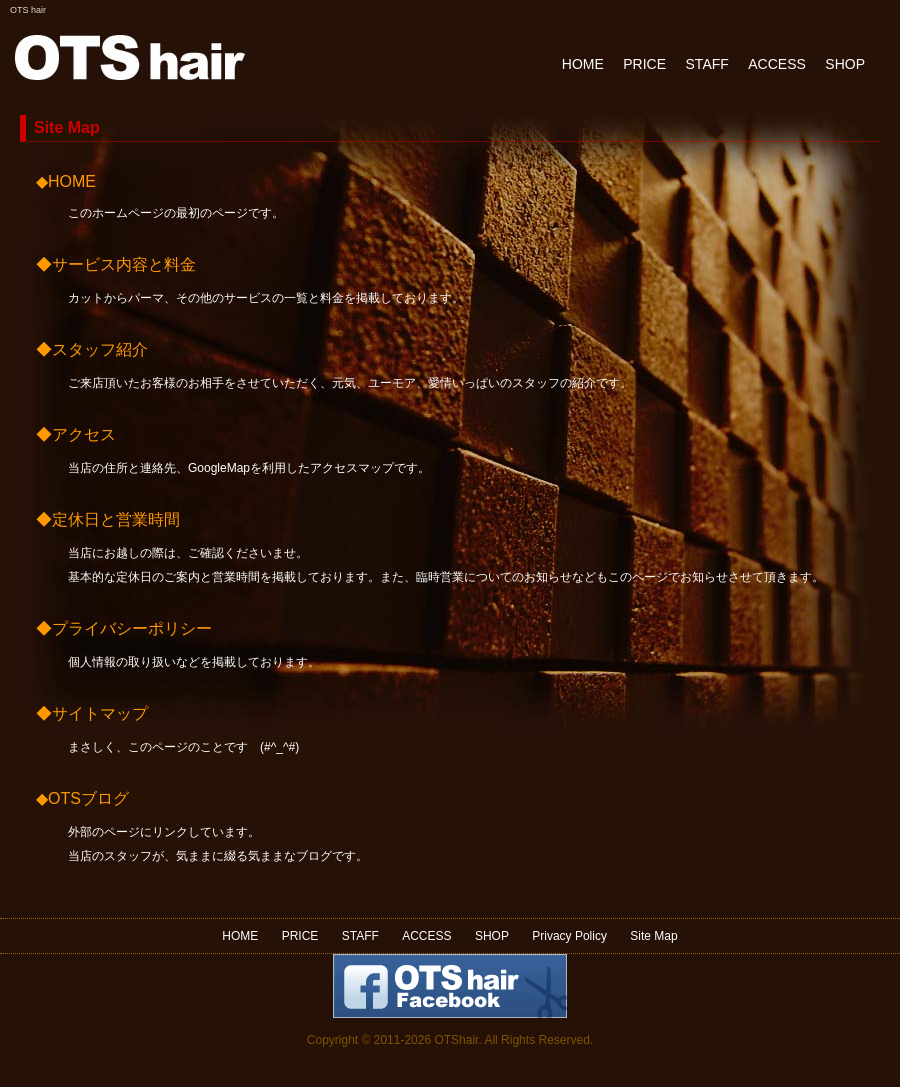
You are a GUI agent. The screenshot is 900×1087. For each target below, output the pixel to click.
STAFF (707, 64)
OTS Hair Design (130, 57)
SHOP (845, 64)
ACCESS (777, 64)
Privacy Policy (569, 936)
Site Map (653, 936)
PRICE (644, 64)
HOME (583, 64)
